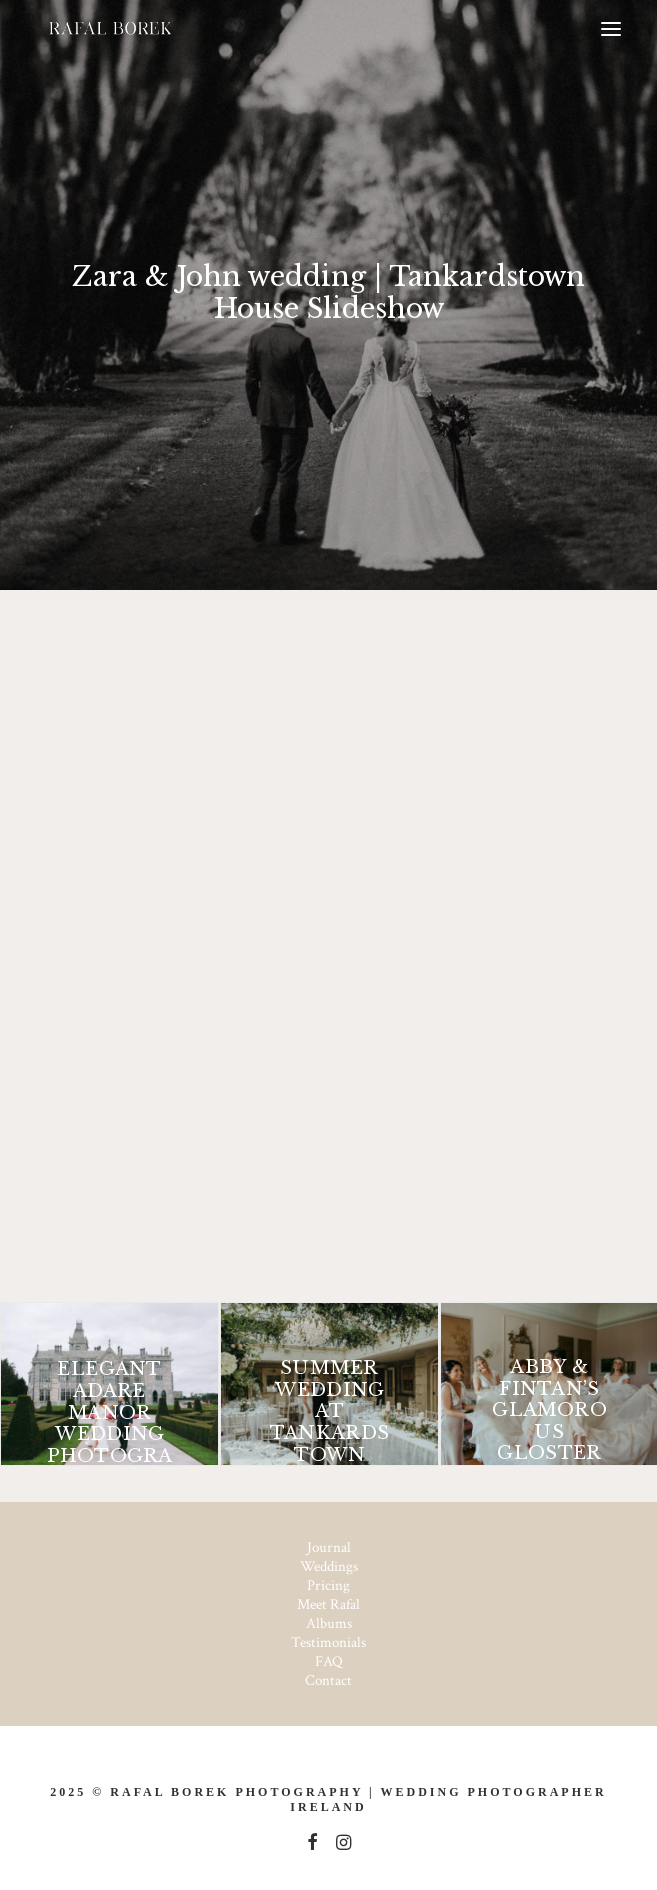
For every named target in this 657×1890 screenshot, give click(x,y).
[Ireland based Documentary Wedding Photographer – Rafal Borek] (109, 29)
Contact (328, 1680)
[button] (611, 29)
